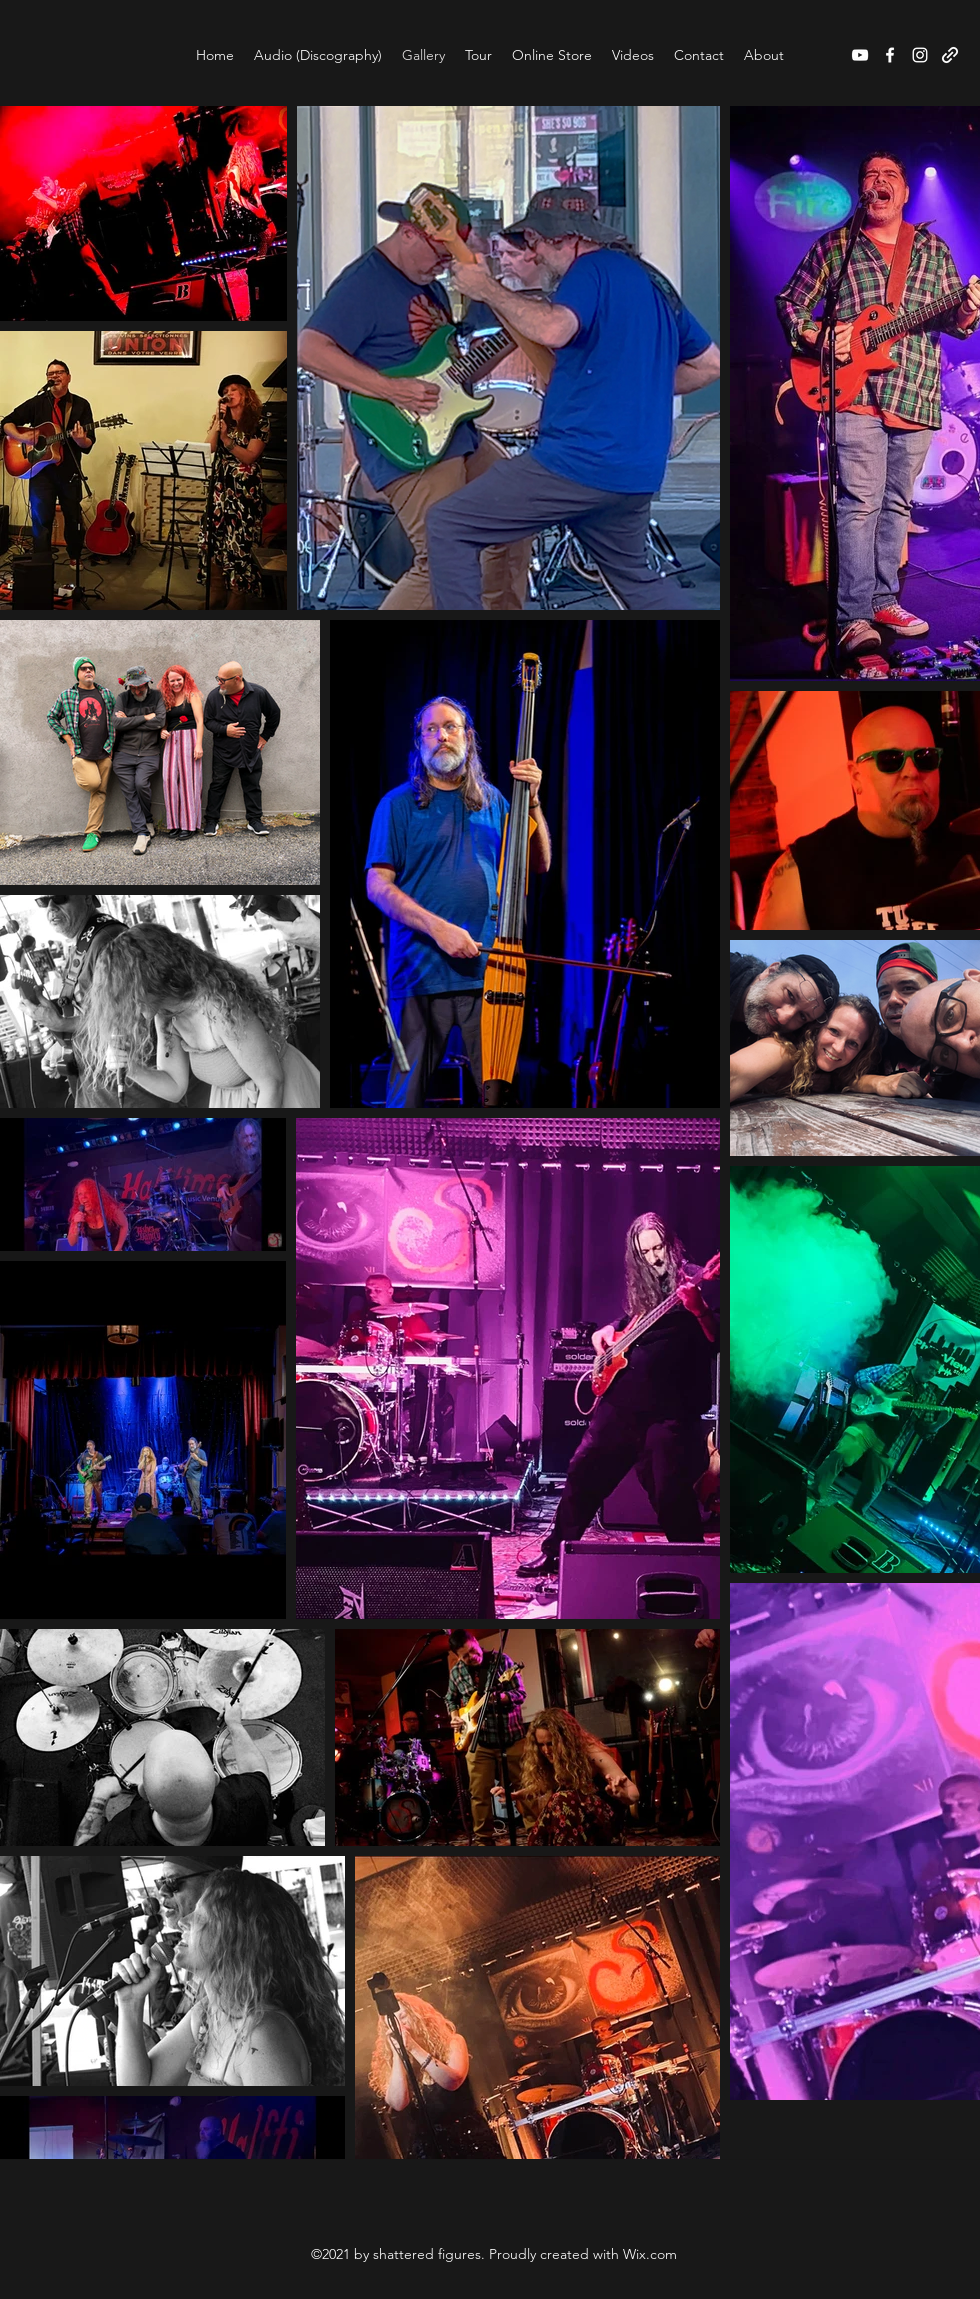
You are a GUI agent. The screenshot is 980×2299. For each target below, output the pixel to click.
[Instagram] (920, 55)
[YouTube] (860, 55)
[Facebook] (890, 55)
